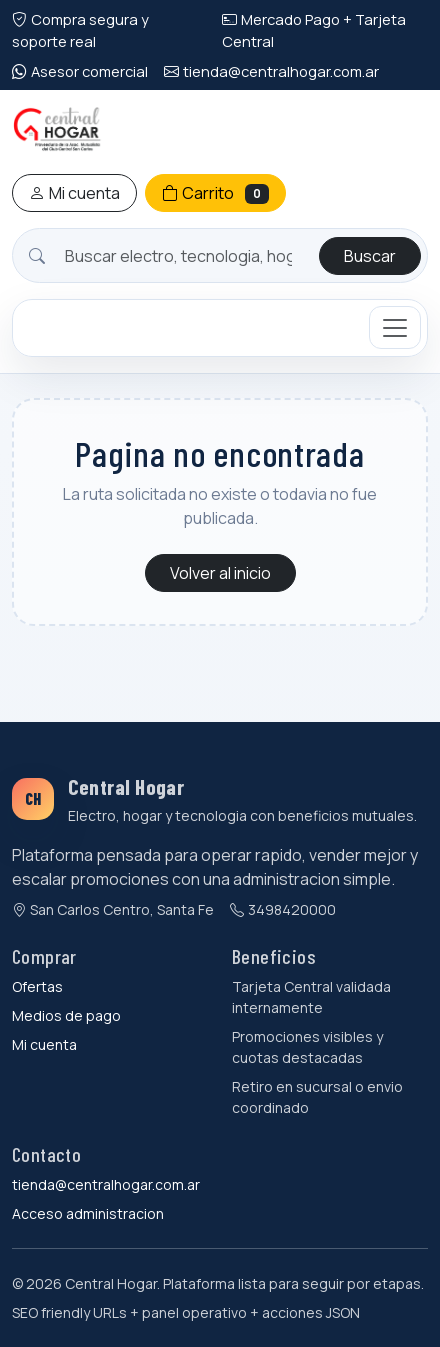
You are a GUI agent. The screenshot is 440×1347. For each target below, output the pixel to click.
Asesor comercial (80, 71)
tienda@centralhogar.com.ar (271, 71)
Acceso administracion (88, 1213)
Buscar (370, 256)
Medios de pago (66, 1015)
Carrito (215, 193)
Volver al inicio (220, 573)
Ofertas (37, 986)
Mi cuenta (74, 193)
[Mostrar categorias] (394, 327)
